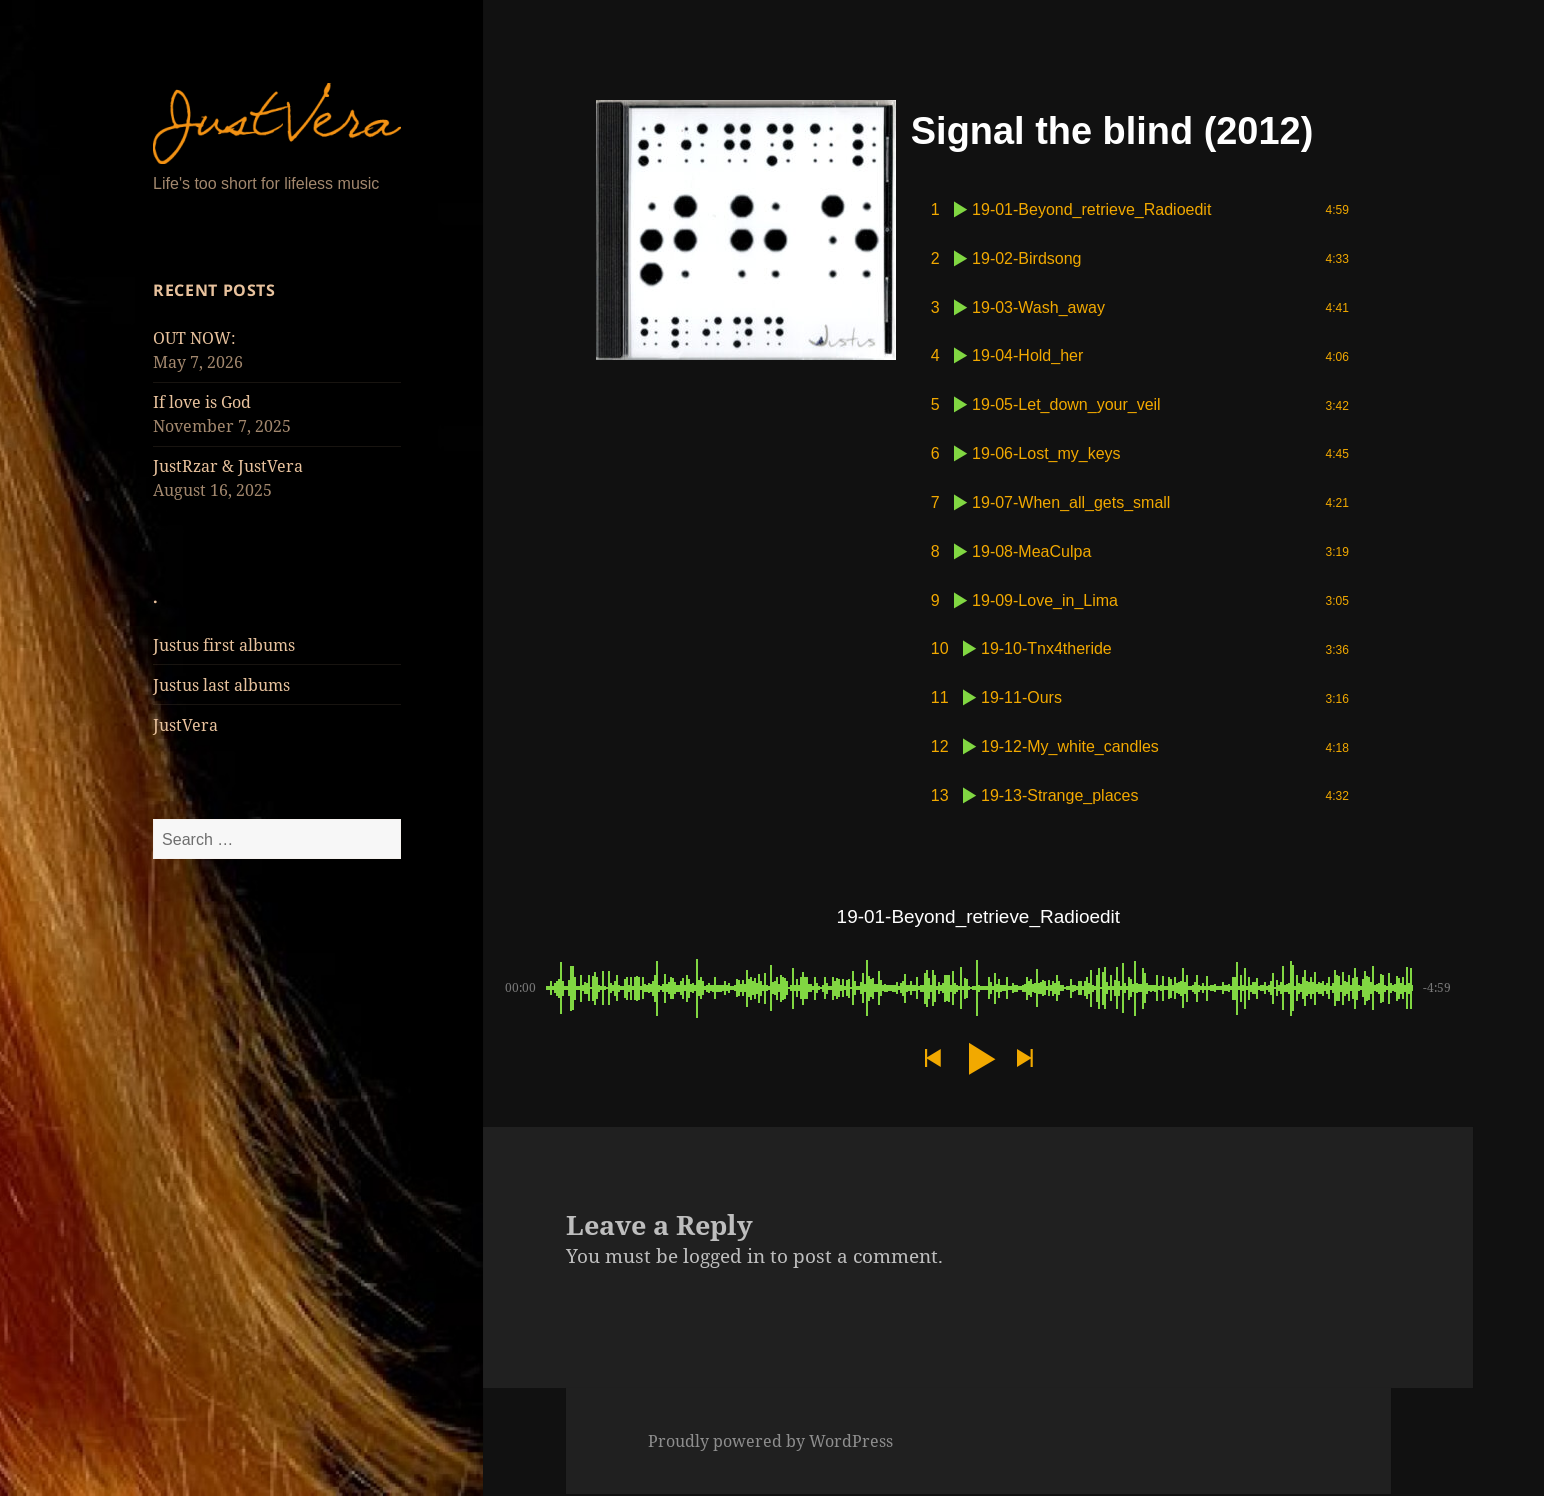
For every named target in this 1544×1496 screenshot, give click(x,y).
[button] (932, 1060)
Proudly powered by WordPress (770, 1442)
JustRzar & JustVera (228, 466)
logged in (724, 1258)
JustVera (185, 725)
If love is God (202, 402)
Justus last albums (221, 685)
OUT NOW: (194, 338)
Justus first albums (224, 645)
